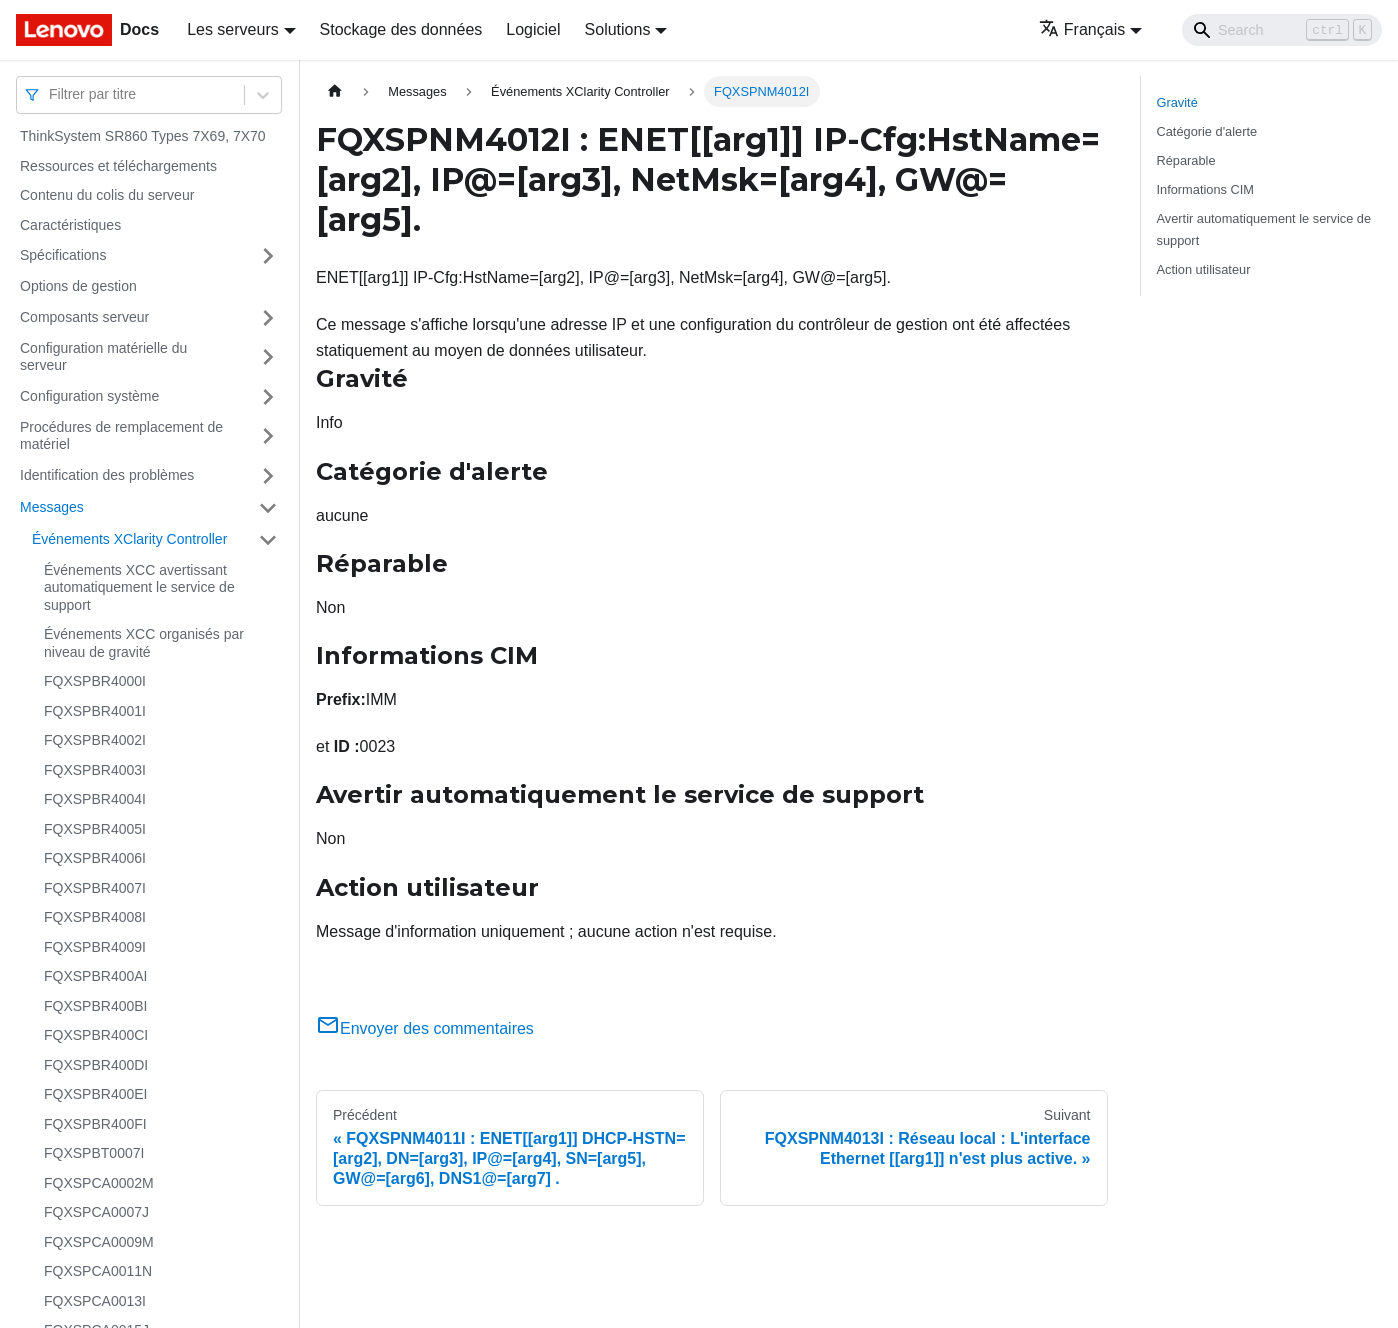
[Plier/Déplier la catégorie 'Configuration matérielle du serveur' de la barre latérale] (268, 357)
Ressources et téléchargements (118, 166)
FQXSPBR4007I (95, 888)
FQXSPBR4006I (95, 858)
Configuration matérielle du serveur (103, 357)
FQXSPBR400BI (96, 1006)
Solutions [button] (618, 29)
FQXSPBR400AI (96, 976)
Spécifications (63, 255)
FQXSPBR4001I (95, 711)
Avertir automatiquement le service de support (1264, 229)
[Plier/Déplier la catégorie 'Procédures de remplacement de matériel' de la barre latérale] (268, 436)
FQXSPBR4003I (95, 770)
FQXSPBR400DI (96, 1065)
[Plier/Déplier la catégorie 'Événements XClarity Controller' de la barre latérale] (268, 540)
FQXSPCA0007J (96, 1212)
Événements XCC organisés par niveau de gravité (144, 643)
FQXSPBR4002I (95, 740)
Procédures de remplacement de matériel (121, 436)
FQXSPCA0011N (98, 1271)
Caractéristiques (70, 225)
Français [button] (1082, 29)
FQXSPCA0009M (99, 1242)
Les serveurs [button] (233, 29)
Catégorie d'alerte (1207, 131)
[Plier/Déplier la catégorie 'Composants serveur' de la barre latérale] (268, 318)
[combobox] (51, 94)
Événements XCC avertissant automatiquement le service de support (139, 587)
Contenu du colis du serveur (107, 195)
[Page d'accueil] (335, 91)
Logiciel (533, 29)
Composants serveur (84, 317)
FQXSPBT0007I (94, 1153)
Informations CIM (1205, 189)
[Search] (1282, 30)
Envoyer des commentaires (425, 1028)
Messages (52, 507)
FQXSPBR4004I (95, 799)
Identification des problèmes (107, 475)
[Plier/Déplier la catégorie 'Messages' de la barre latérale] (268, 508)
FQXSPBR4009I (95, 947)
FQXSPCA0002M (99, 1183)
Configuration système (89, 396)
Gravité (1177, 102)
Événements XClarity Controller (129, 539)
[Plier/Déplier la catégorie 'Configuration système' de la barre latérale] (268, 397)
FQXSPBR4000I (95, 681)
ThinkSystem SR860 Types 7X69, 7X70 (143, 136)
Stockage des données (401, 29)
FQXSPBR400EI (96, 1094)
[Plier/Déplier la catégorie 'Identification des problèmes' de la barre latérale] (268, 476)
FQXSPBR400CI (96, 1035)
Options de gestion (78, 286)
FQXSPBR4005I (95, 829)
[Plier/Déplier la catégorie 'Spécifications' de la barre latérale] (268, 256)
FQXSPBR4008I (95, 917)
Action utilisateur (1204, 269)
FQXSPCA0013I (95, 1301)
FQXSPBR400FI (95, 1124)
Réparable (1186, 160)
